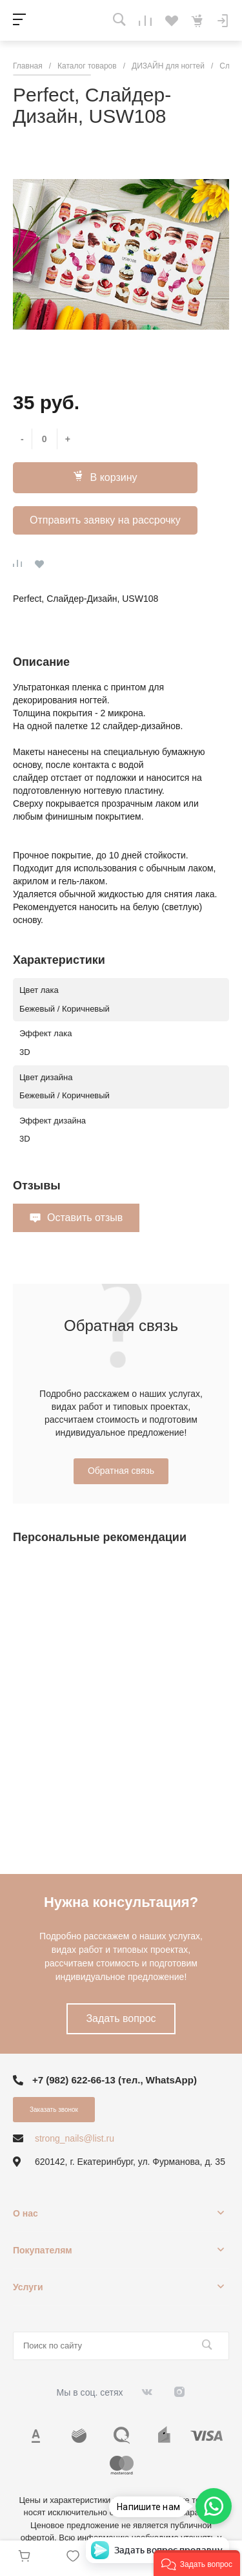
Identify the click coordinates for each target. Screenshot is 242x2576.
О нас (25, 2213)
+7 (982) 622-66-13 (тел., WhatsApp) (114, 2079)
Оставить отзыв (85, 1217)
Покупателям (42, 2250)
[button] (197, 2563)
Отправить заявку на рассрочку (105, 520)
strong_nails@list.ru (74, 2138)
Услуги (28, 2287)
